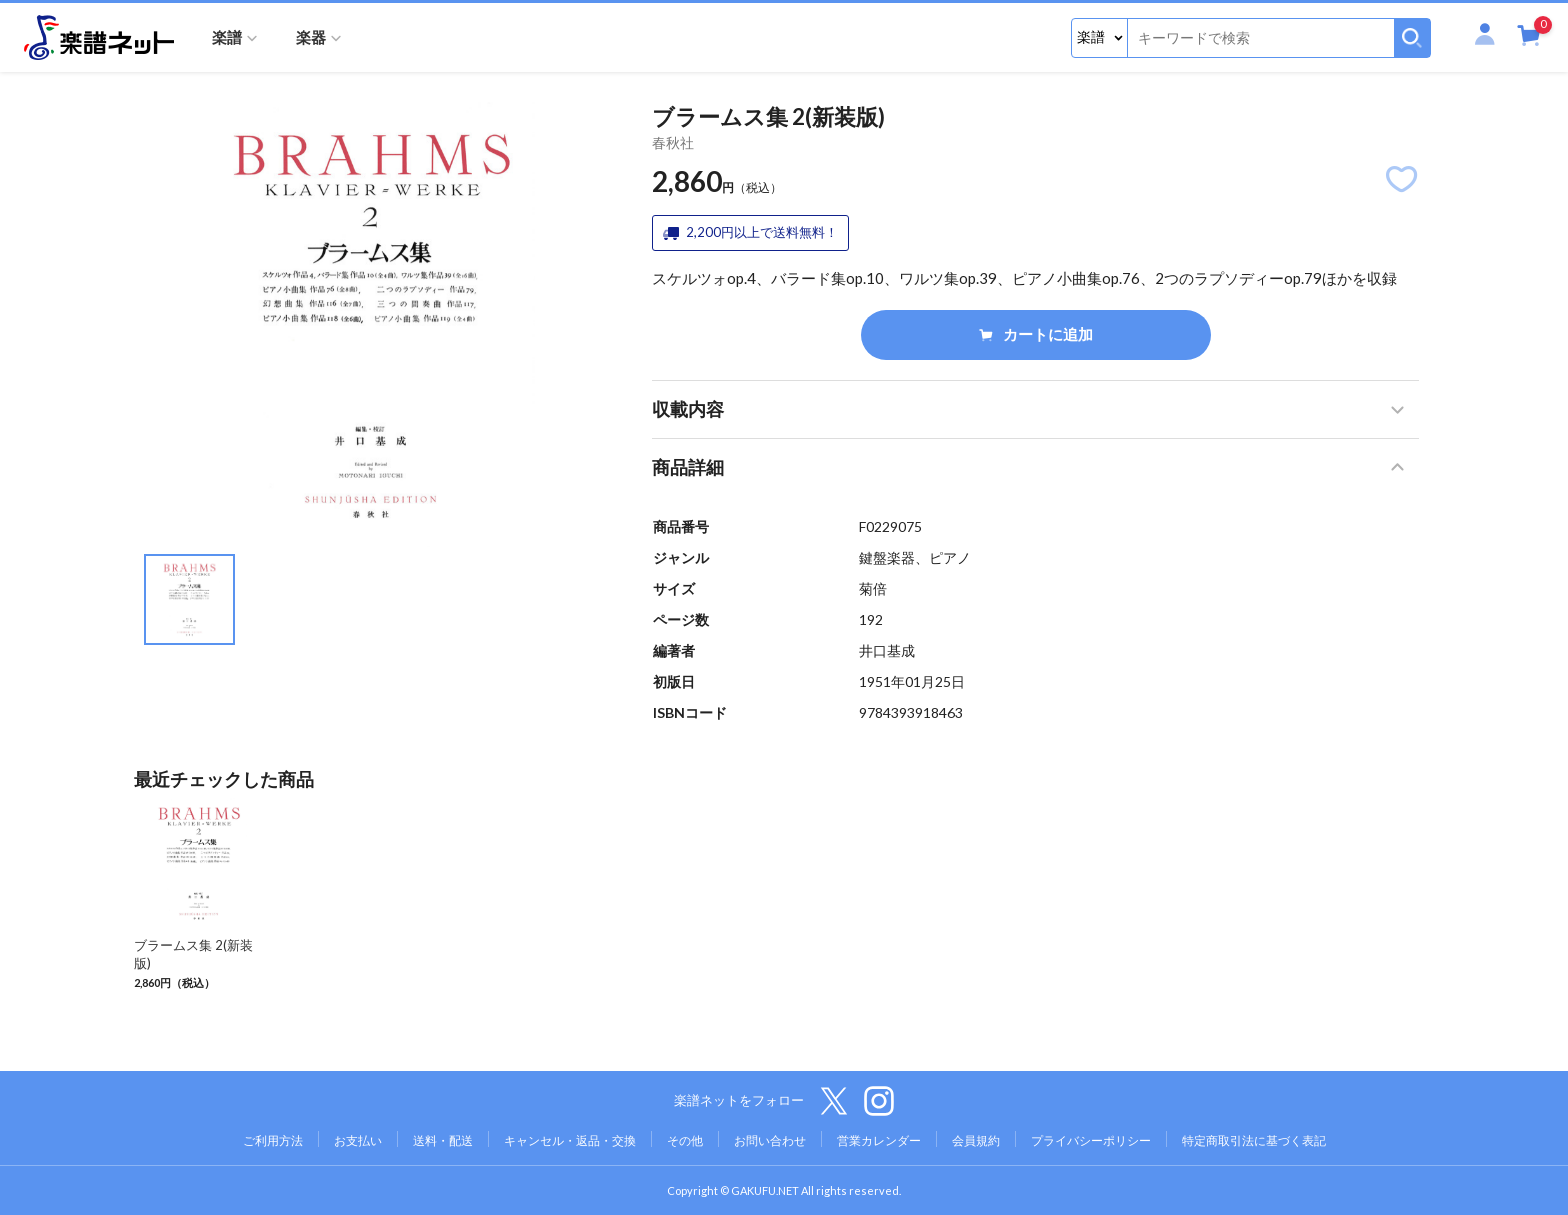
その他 (685, 1140)
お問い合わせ (770, 1140)
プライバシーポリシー (1091, 1140)
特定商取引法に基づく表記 (1254, 1140)
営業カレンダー (879, 1140)
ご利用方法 (273, 1140)
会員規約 (976, 1140)
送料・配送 (443, 1140)
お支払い (358, 1140)
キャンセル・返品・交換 (570, 1140)
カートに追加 (1036, 334)
